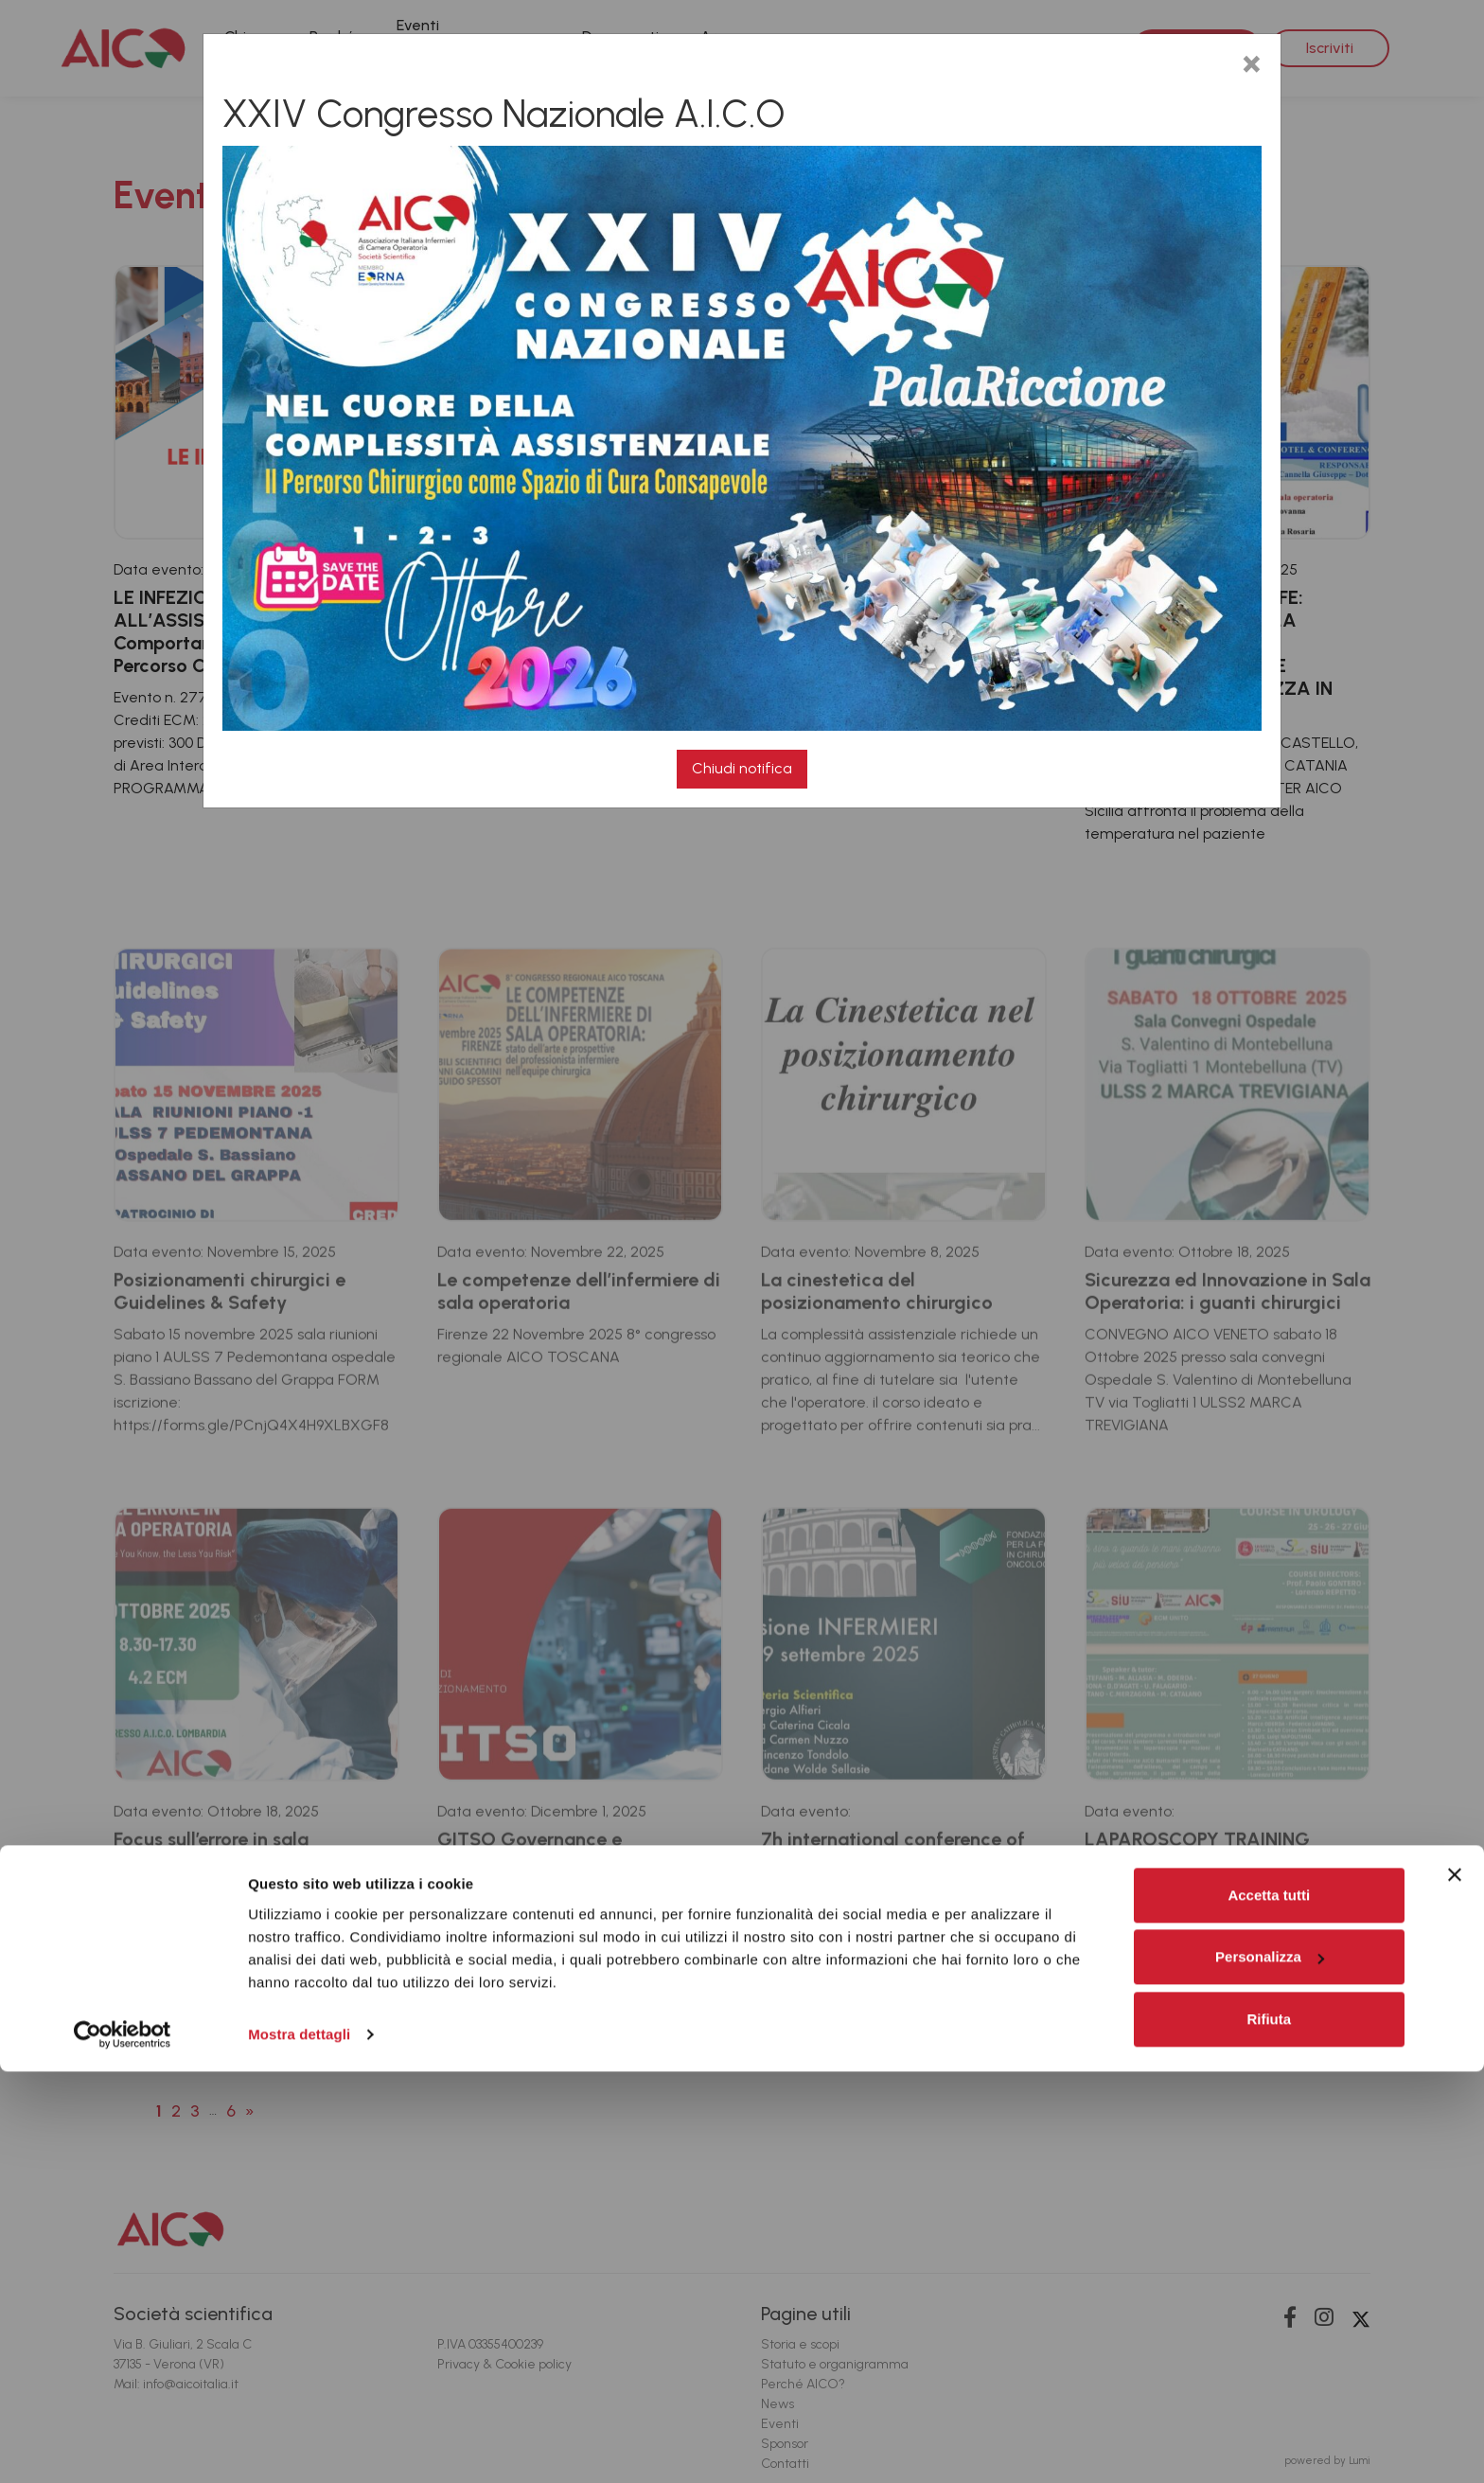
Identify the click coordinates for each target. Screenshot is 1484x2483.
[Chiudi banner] (1454, 2286)
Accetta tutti (1269, 2306)
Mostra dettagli (299, 2446)
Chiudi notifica (742, 768)
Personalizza (1269, 2368)
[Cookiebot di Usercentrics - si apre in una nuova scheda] (122, 2446)
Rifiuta (1268, 2430)
